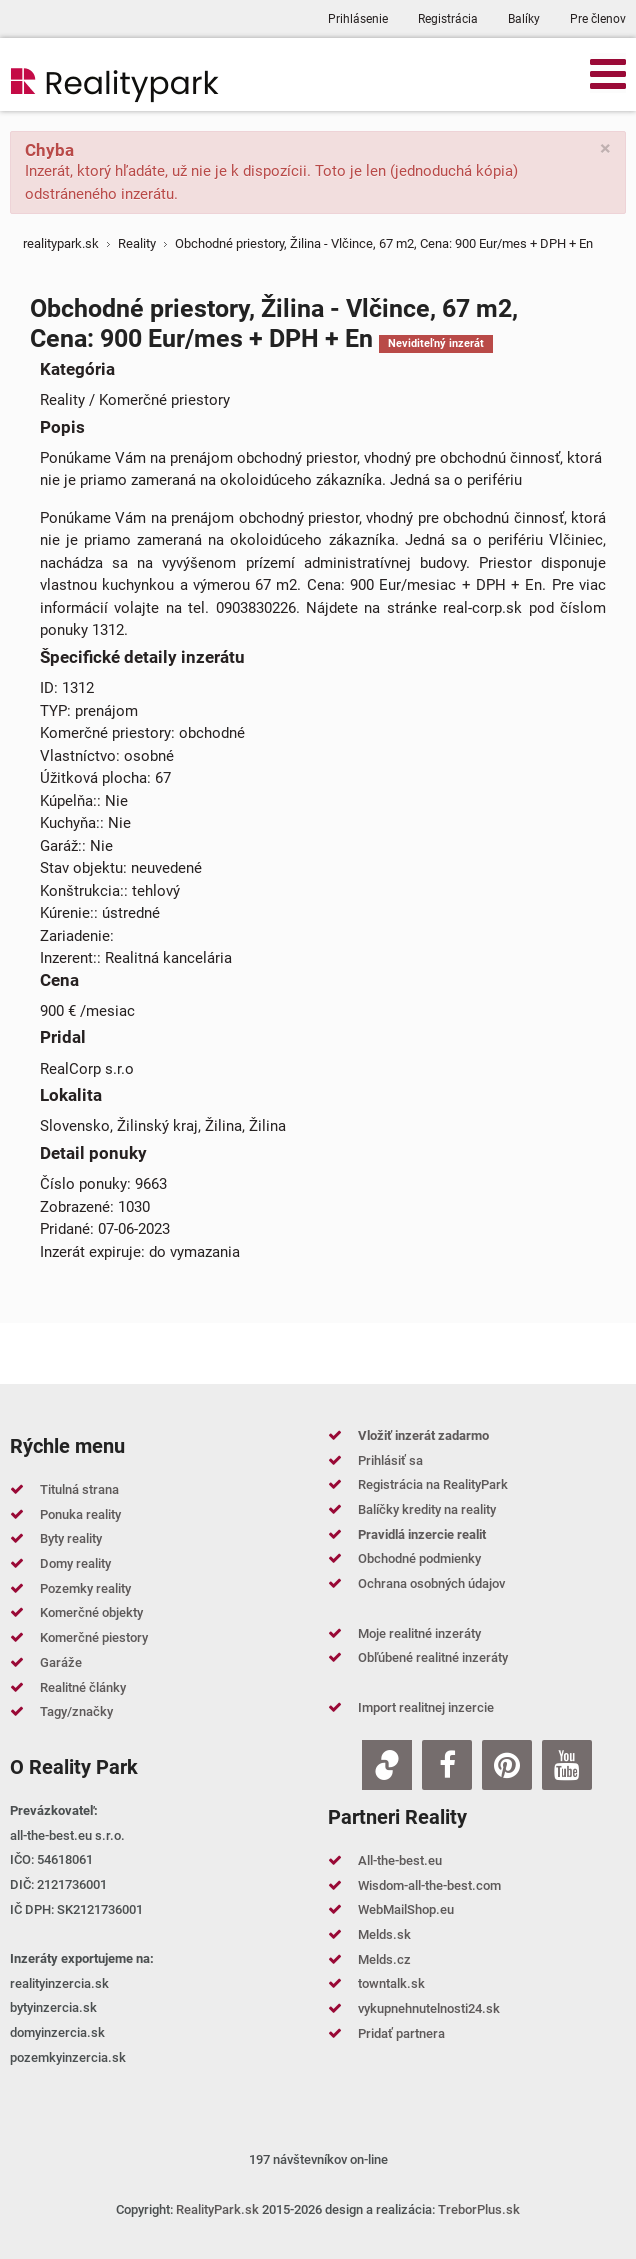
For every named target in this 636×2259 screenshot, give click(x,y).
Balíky (524, 19)
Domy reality (75, 1563)
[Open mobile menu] (608, 73)
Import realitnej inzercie (426, 1707)
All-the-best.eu (400, 1860)
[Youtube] (567, 1765)
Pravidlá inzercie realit (422, 1534)
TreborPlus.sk (479, 2209)
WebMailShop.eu (406, 1909)
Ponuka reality (80, 1514)
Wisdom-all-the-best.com (429, 1885)
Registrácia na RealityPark (433, 1484)
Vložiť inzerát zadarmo (423, 1435)
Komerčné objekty (91, 1612)
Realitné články (83, 1687)
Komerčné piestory (94, 1637)
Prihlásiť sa (390, 1460)
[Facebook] (447, 1765)
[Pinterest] (507, 1765)
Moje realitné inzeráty (419, 1633)
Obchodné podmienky (419, 1558)
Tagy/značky (76, 1711)
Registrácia (448, 19)
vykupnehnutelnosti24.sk (429, 2008)
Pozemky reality (85, 1588)
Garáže (61, 1662)
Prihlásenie (358, 19)
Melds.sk (384, 1934)
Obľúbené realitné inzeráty (433, 1657)
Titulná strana (79, 1489)
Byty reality (71, 1538)
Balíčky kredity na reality (427, 1509)
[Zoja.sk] (387, 1765)
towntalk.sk (391, 1983)
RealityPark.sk (217, 2209)
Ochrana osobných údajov (431, 1583)
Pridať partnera (401, 2033)
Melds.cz (384, 1959)
